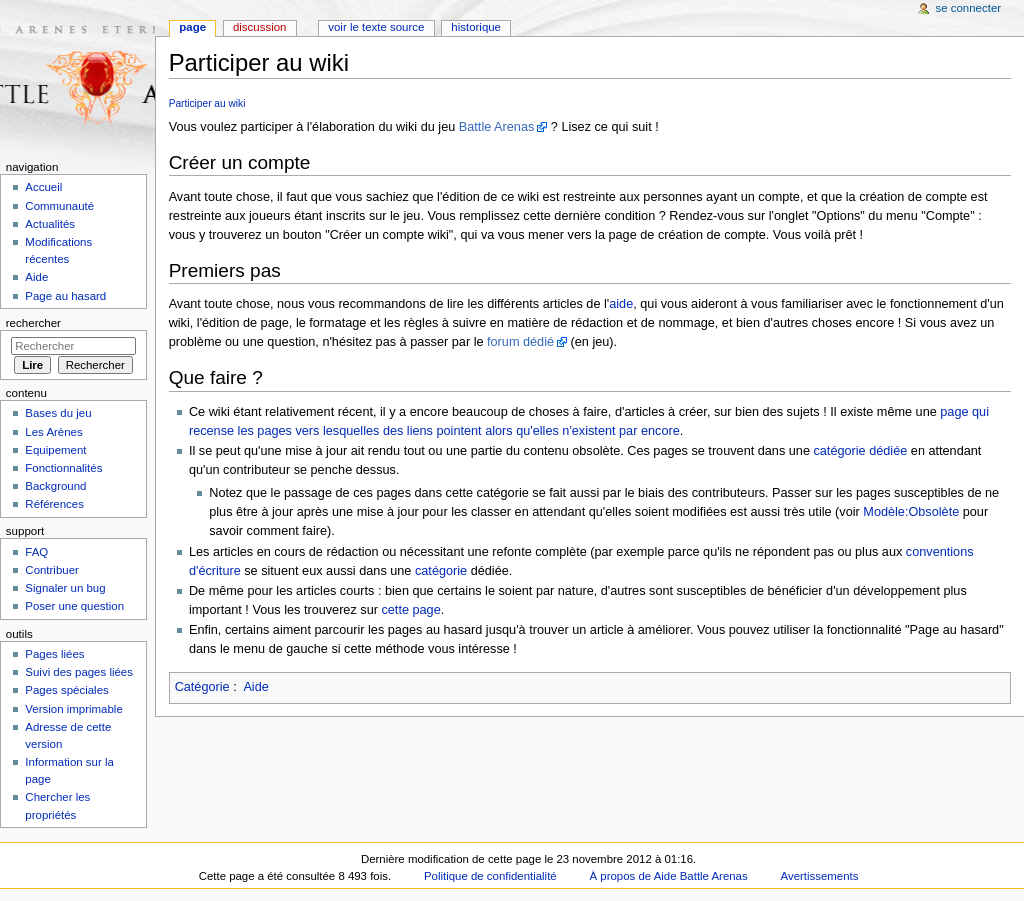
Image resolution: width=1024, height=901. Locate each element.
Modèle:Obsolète (911, 512)
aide (621, 304)
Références (54, 504)
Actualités (50, 224)
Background (55, 486)
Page (192, 27)
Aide (255, 687)
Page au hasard (65, 296)
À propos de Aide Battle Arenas (669, 876)
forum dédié (520, 342)
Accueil (43, 187)
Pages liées (54, 654)
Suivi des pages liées (79, 672)
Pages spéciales (66, 690)
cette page (410, 610)
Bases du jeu (58, 413)
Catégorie (202, 687)
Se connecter (969, 8)
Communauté (59, 206)
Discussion (259, 27)
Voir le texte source (376, 27)
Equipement (55, 450)
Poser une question (74, 606)
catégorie (441, 571)
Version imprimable (73, 709)
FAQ (36, 552)
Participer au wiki (207, 103)
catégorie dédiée (860, 451)
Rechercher (33, 323)
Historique (476, 27)
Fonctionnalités (63, 468)
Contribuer (51, 570)
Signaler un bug (65, 588)
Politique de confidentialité (490, 876)
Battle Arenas (496, 127)
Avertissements (820, 876)
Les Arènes (53, 432)
